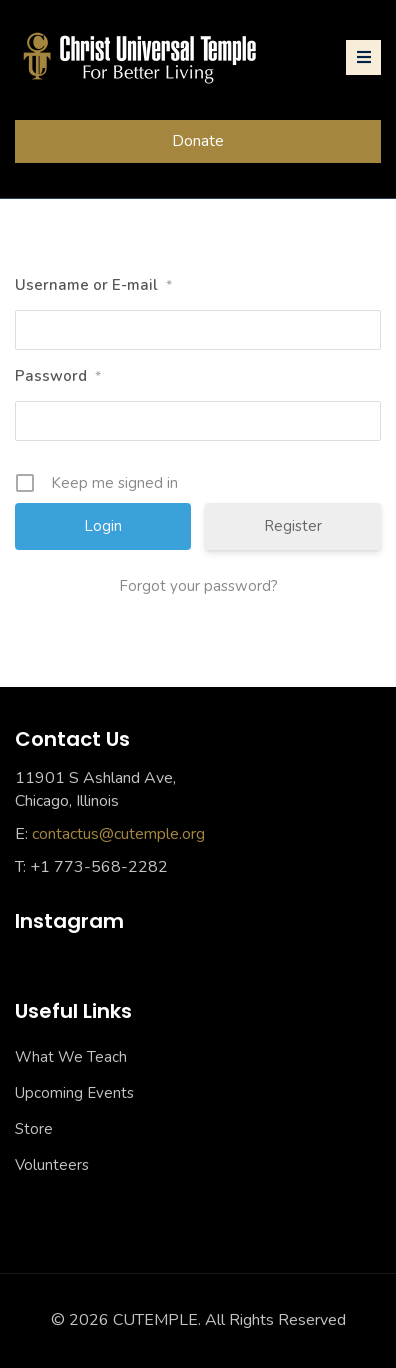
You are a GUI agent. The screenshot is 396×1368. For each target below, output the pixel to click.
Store (34, 1129)
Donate (198, 141)
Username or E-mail (93, 286)
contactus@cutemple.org (118, 834)
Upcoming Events (74, 1093)
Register (293, 526)
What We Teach (71, 1057)
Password (58, 377)
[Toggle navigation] (363, 57)
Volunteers (52, 1165)
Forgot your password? (198, 586)
